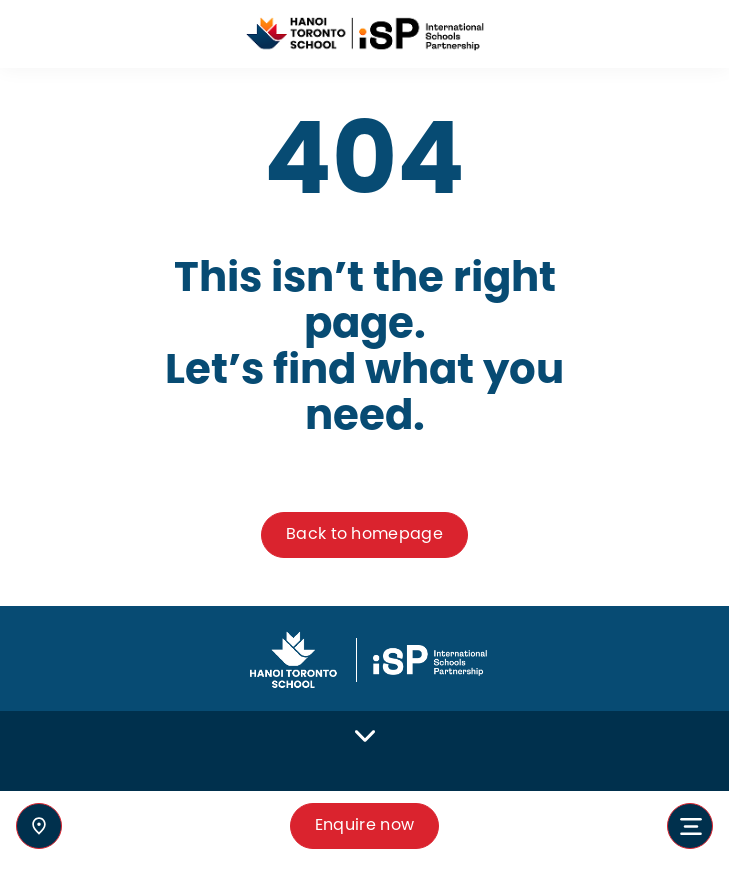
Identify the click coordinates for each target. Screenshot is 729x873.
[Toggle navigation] (690, 826)
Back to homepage (364, 534)
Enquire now (365, 825)
